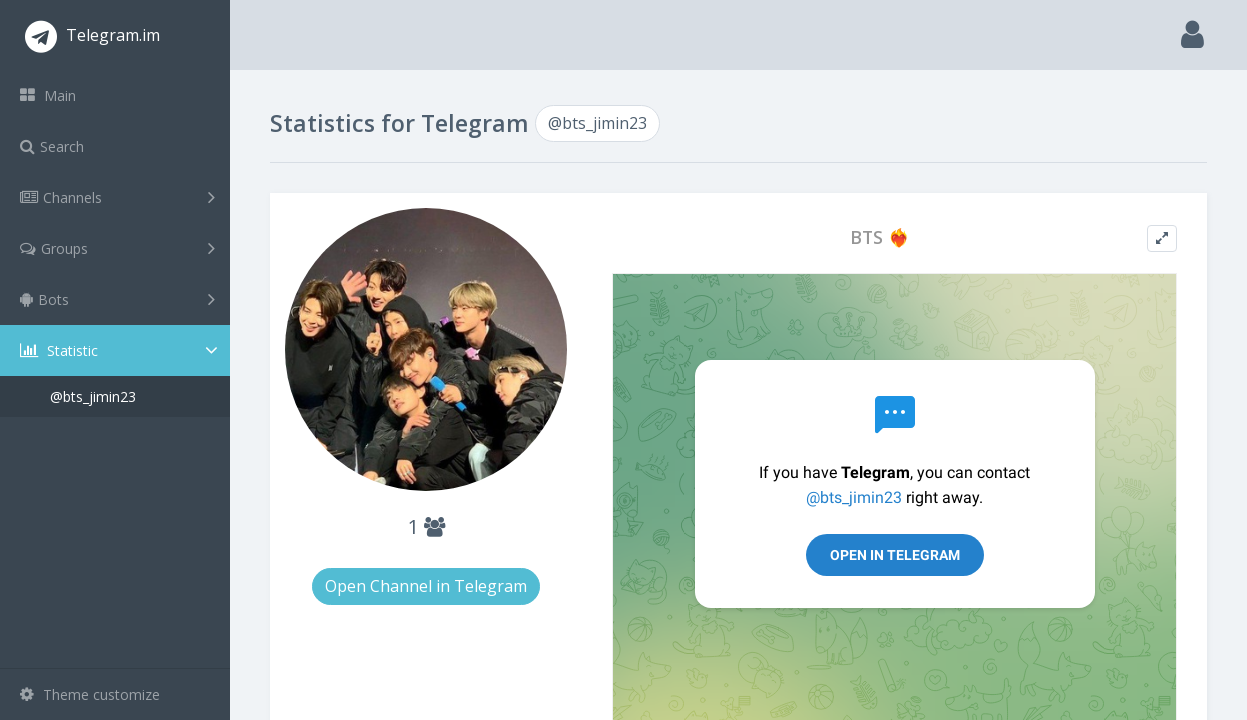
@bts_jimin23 (93, 396)
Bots (117, 299)
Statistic (121, 350)
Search (52, 146)
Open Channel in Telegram (426, 586)
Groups (117, 248)
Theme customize (90, 694)
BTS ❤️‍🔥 (880, 237)
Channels (117, 197)
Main (48, 95)
